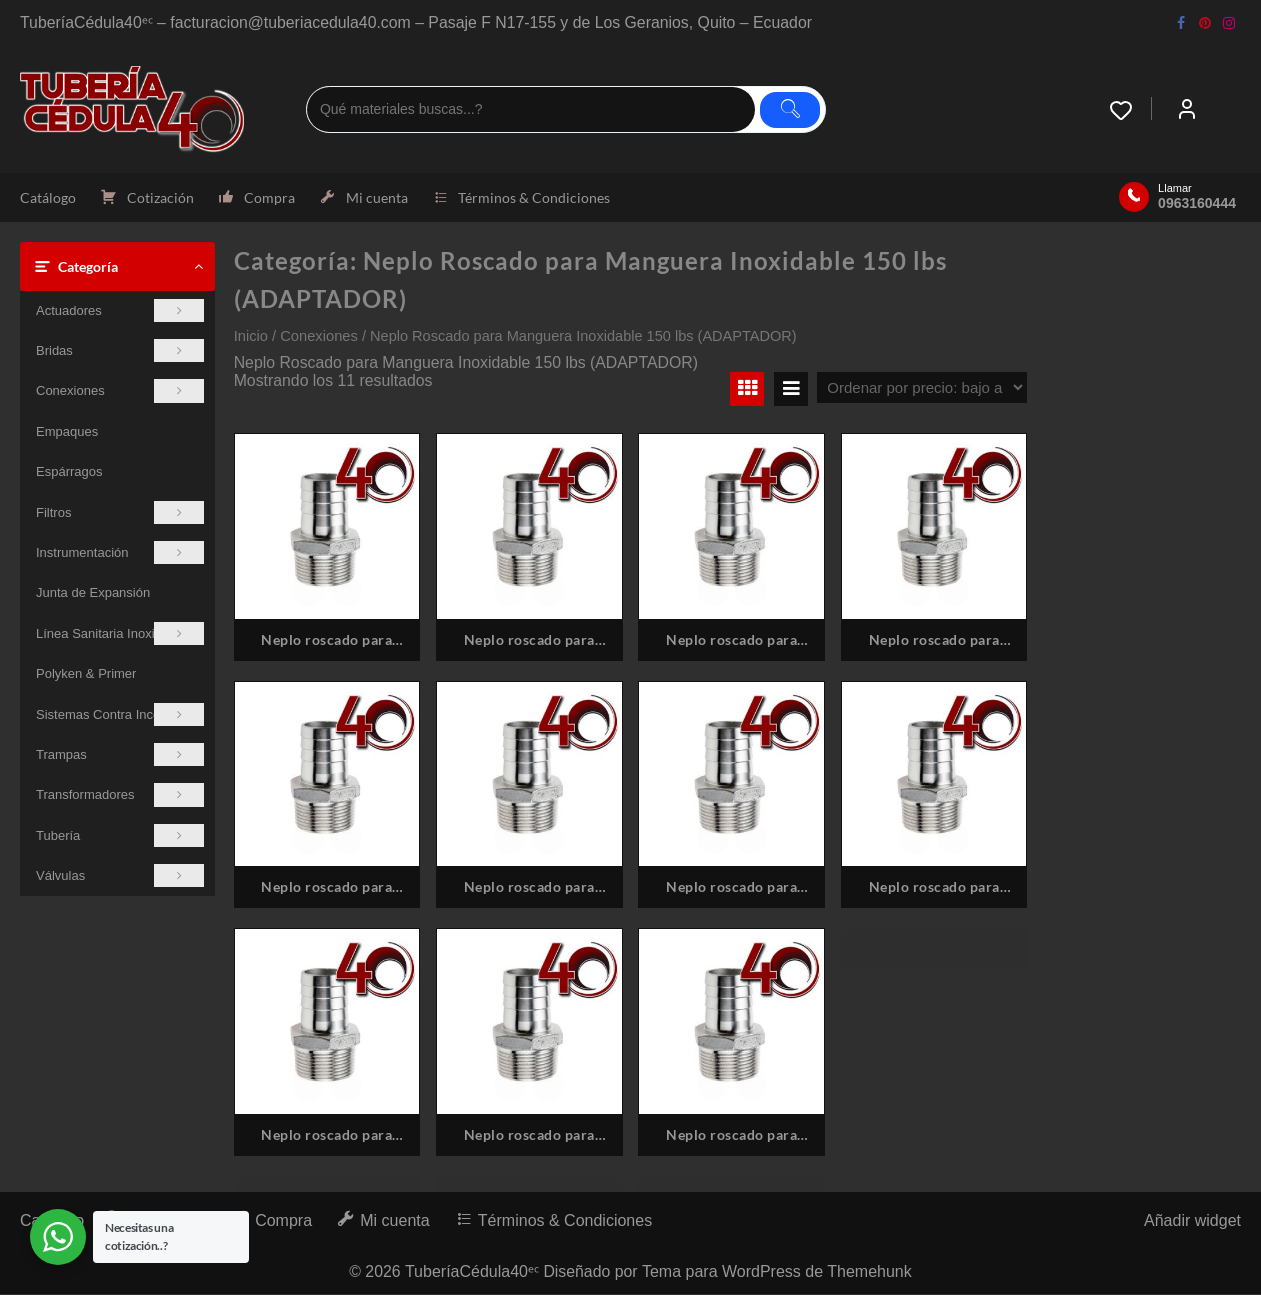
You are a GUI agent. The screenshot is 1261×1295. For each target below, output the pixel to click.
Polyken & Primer (86, 674)
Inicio (251, 336)
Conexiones (120, 391)
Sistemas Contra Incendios (120, 714)
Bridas (120, 350)
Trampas (120, 754)
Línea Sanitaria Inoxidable (120, 633)
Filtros (120, 512)
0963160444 (1197, 204)
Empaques (67, 431)
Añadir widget (1192, 1221)
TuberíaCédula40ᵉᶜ (472, 1272)
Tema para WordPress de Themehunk (778, 1272)
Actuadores (120, 310)
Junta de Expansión (93, 593)
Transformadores (120, 795)
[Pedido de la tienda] (922, 387)
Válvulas (120, 876)
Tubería (120, 835)
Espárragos (69, 472)
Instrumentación (120, 552)
